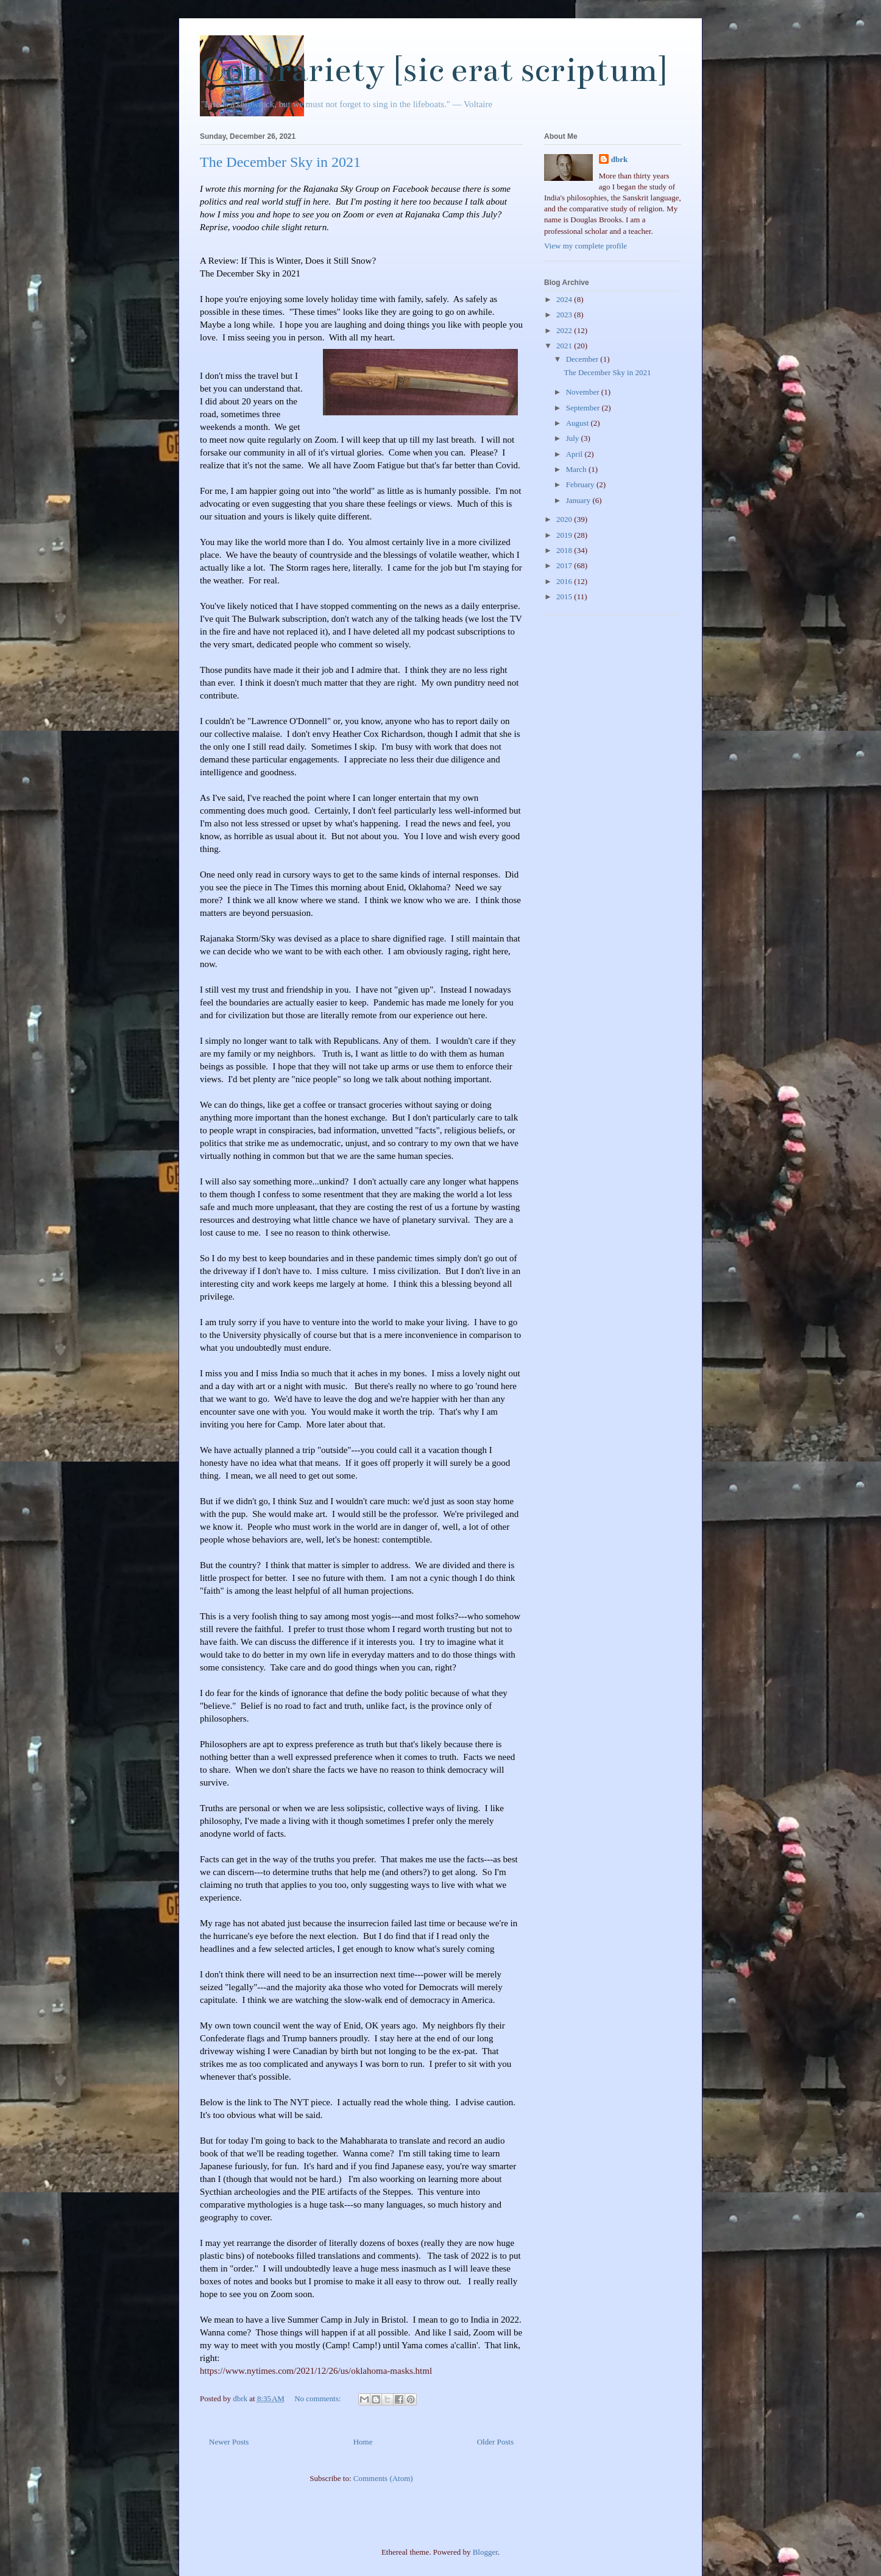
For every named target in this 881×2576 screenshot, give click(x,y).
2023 (565, 314)
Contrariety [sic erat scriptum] (434, 69)
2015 (565, 596)
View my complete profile (585, 245)
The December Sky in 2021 (280, 162)
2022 (565, 330)
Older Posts (495, 2441)
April (575, 454)
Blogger (485, 2552)
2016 (565, 581)
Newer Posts (229, 2441)
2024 (565, 299)
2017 (565, 565)
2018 (565, 550)
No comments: (318, 2398)
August (578, 423)
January (579, 500)
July (573, 438)
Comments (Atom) (383, 2478)
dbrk (619, 159)
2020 (565, 519)
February (581, 484)
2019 (565, 535)
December (583, 359)
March (577, 469)
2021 (565, 345)
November (583, 391)
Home (363, 2441)
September (584, 407)
